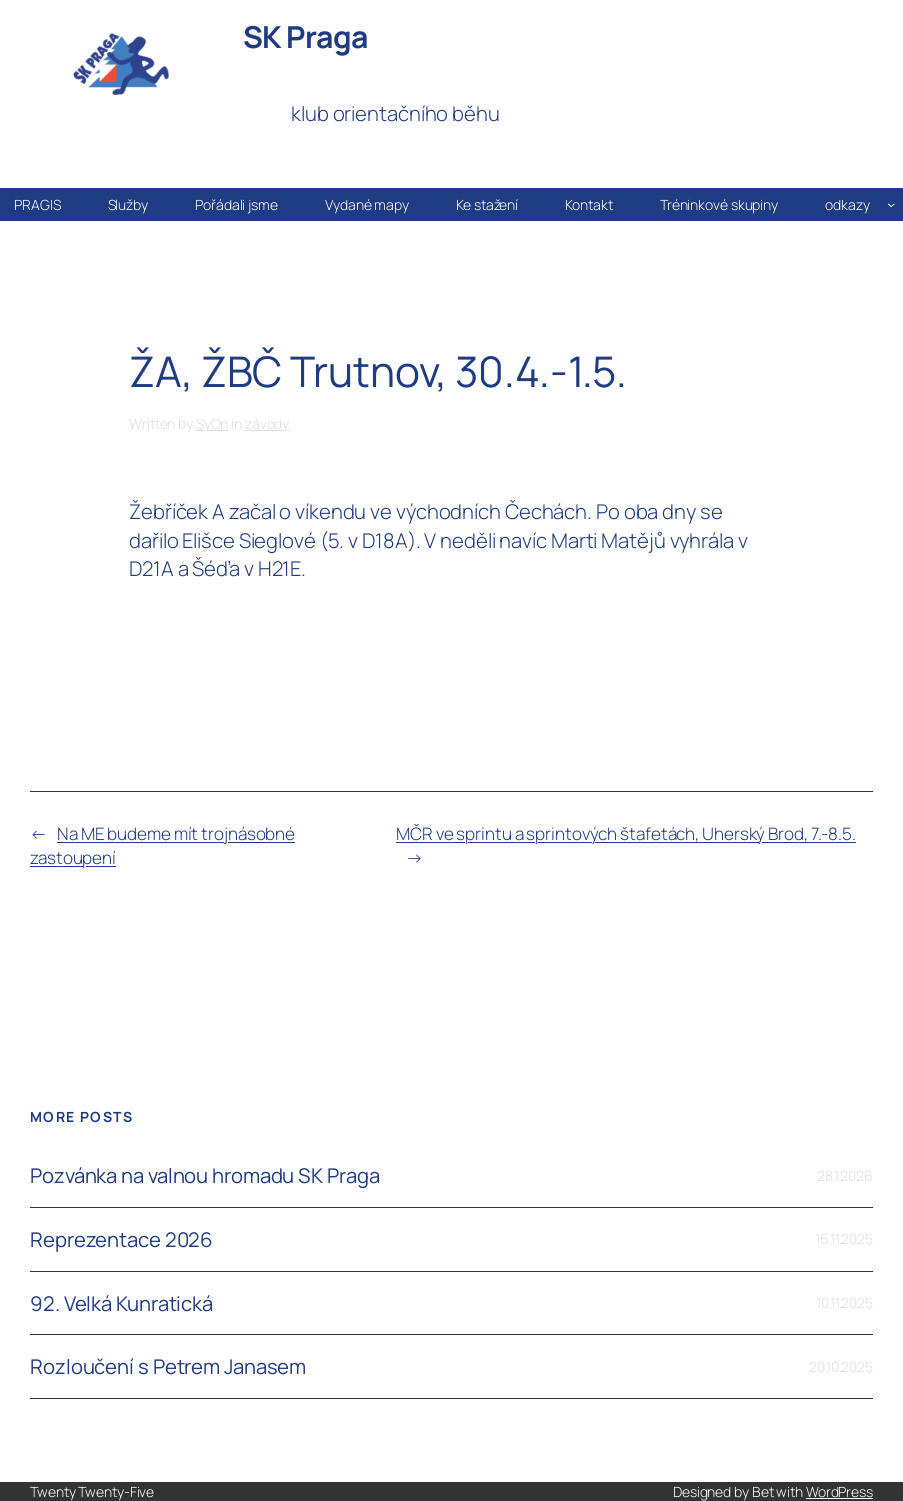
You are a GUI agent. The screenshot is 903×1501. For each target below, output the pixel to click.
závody (267, 423)
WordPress (839, 1491)
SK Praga (305, 36)
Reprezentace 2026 (121, 1239)
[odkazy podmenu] (891, 204)
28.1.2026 (845, 1175)
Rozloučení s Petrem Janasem (168, 1366)
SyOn (212, 423)
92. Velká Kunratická (121, 1303)
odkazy (847, 204)
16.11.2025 (844, 1238)
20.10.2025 (841, 1366)
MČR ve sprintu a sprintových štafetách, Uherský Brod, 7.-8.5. (626, 833)
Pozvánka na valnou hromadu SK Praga (205, 1175)
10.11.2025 (844, 1302)
